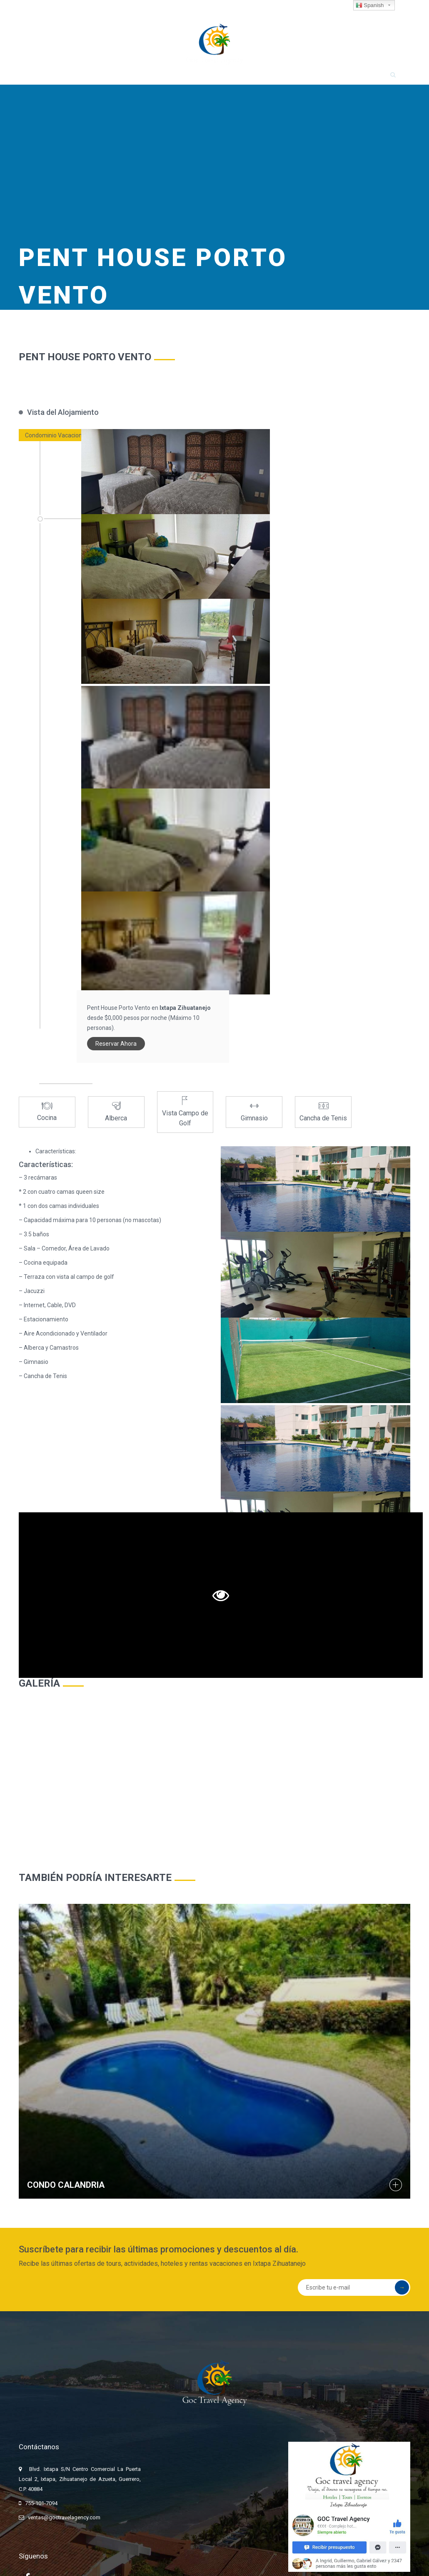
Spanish (370, 5)
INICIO (49, 79)
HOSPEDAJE (93, 79)
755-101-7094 (37, 9)
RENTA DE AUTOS (230, 79)
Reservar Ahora (336, 482)
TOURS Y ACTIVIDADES (158, 79)
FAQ (319, 79)
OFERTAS (283, 79)
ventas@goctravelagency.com (111, 9)
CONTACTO (357, 79)
